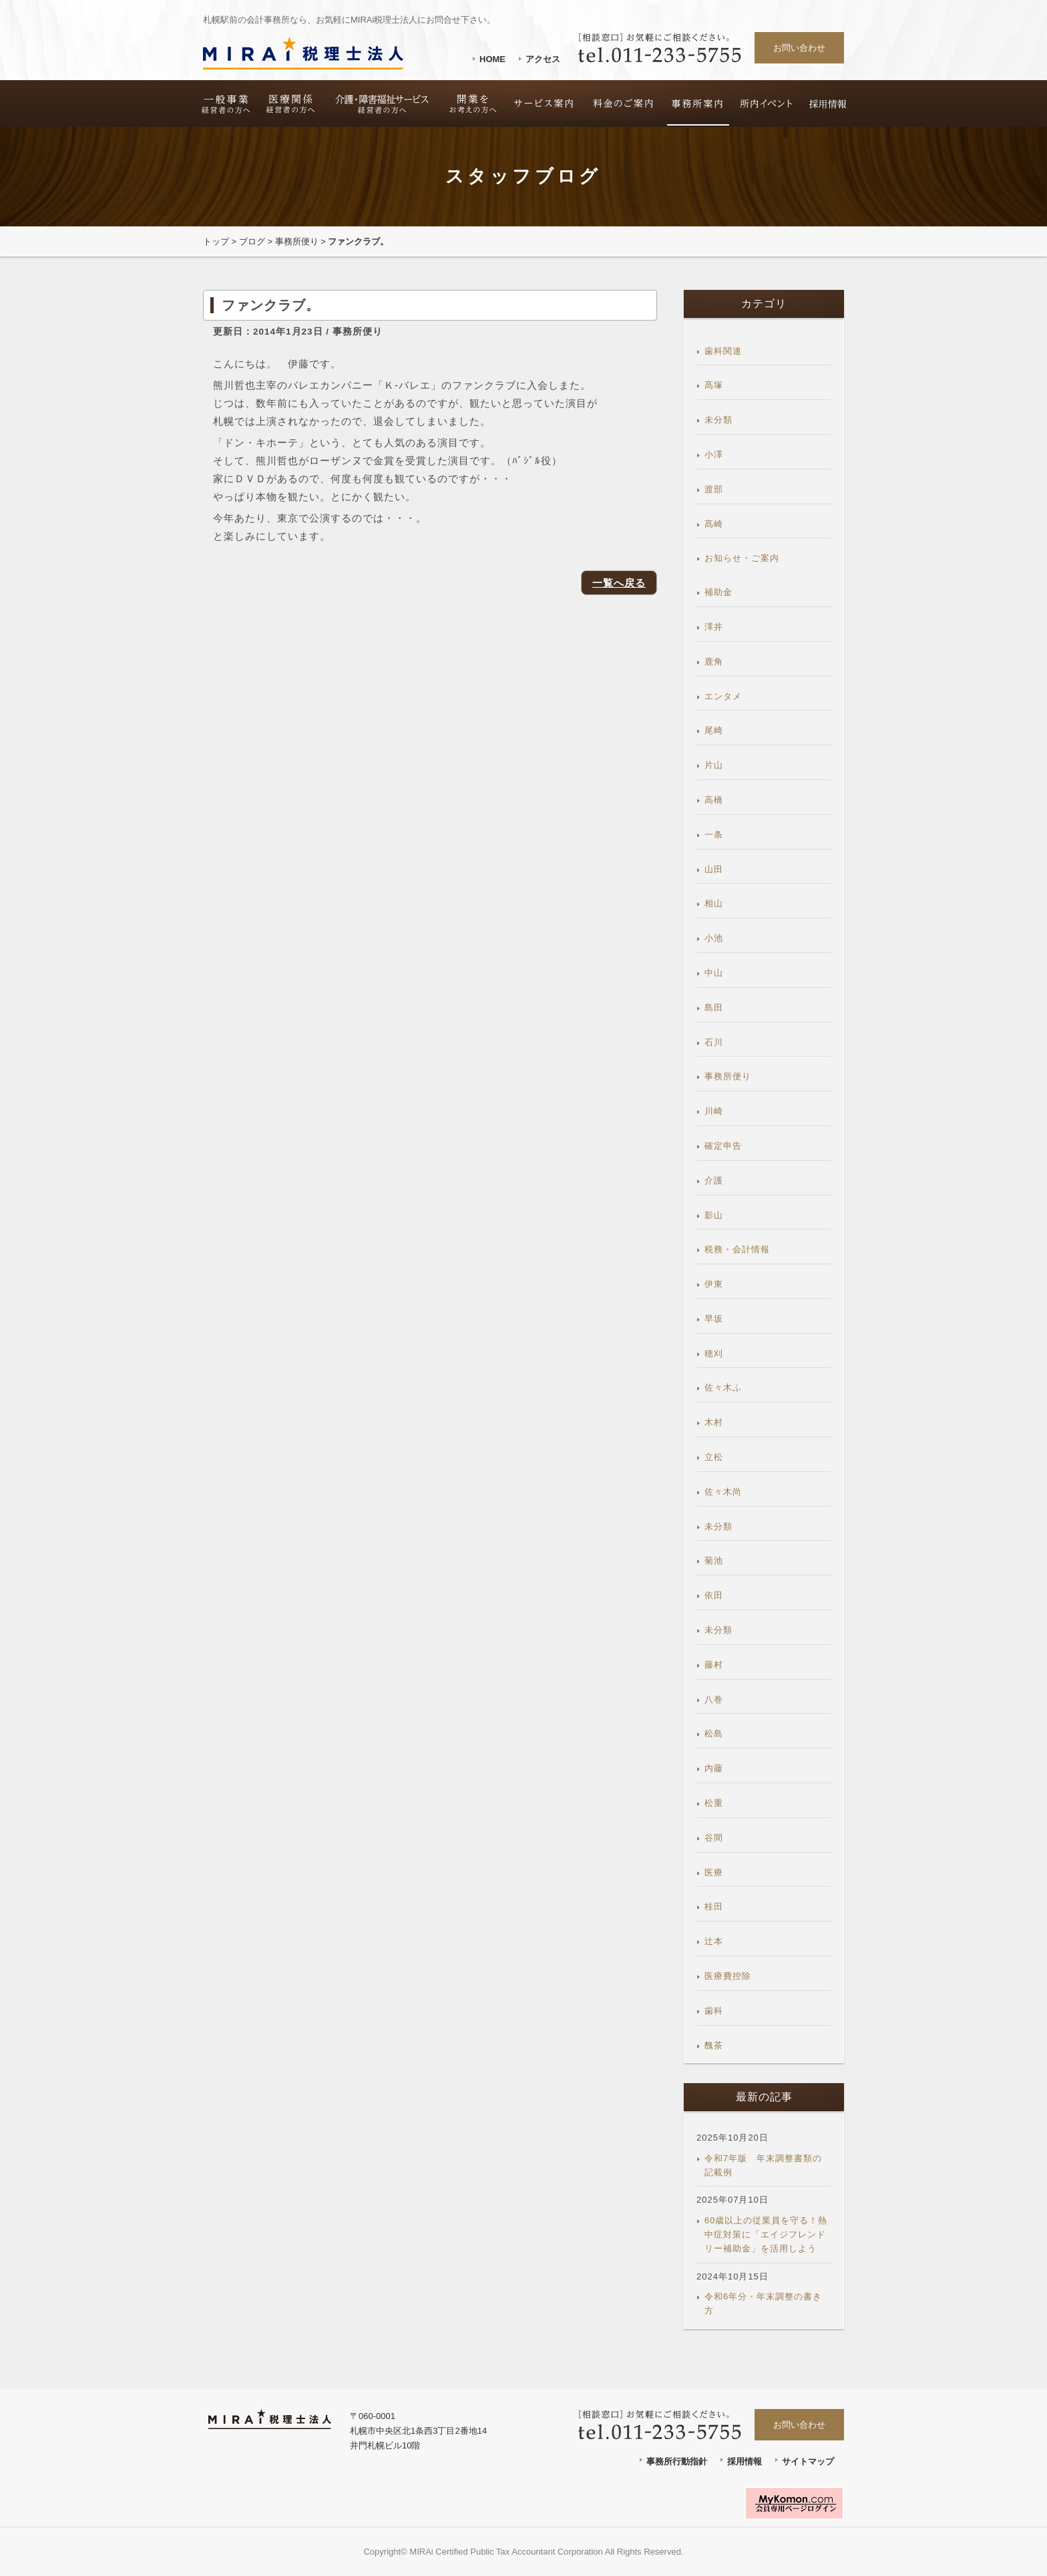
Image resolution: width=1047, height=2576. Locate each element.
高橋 (713, 800)
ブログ (252, 241)
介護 (713, 1180)
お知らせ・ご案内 (741, 558)
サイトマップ (808, 2461)
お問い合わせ (799, 48)
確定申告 (723, 1146)
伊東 (713, 1284)
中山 (713, 973)
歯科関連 (723, 351)
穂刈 (713, 1353)
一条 (713, 835)
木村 (713, 1422)
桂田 (713, 1906)
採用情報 (744, 2461)
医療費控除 (727, 1976)
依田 (713, 1595)
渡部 (713, 489)
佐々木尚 (723, 1492)
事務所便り (297, 241)
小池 (713, 938)
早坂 (713, 1319)
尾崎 (713, 730)
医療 (713, 1872)
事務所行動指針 (676, 2461)
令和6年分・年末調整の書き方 (763, 2303)
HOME (492, 59)
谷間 (713, 1838)
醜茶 (713, 2045)
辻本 (713, 1941)
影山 (713, 1215)
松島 (713, 1733)
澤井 (713, 627)
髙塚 (713, 385)
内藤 (713, 1768)
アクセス (543, 59)
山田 (713, 869)
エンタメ (723, 696)
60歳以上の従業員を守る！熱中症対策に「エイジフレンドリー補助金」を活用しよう (765, 2234)
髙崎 (713, 524)
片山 (713, 765)
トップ (216, 241)
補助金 (718, 592)
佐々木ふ (723, 1388)
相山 (713, 903)
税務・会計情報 (737, 1249)
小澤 (713, 454)
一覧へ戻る (619, 582)
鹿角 (713, 662)
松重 (713, 1803)
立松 (713, 1457)
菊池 (713, 1560)
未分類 (718, 420)
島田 (713, 1007)
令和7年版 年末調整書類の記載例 (763, 2165)
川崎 (713, 1111)
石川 (713, 1042)
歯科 (713, 2011)
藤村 (713, 1665)
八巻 (713, 1699)
